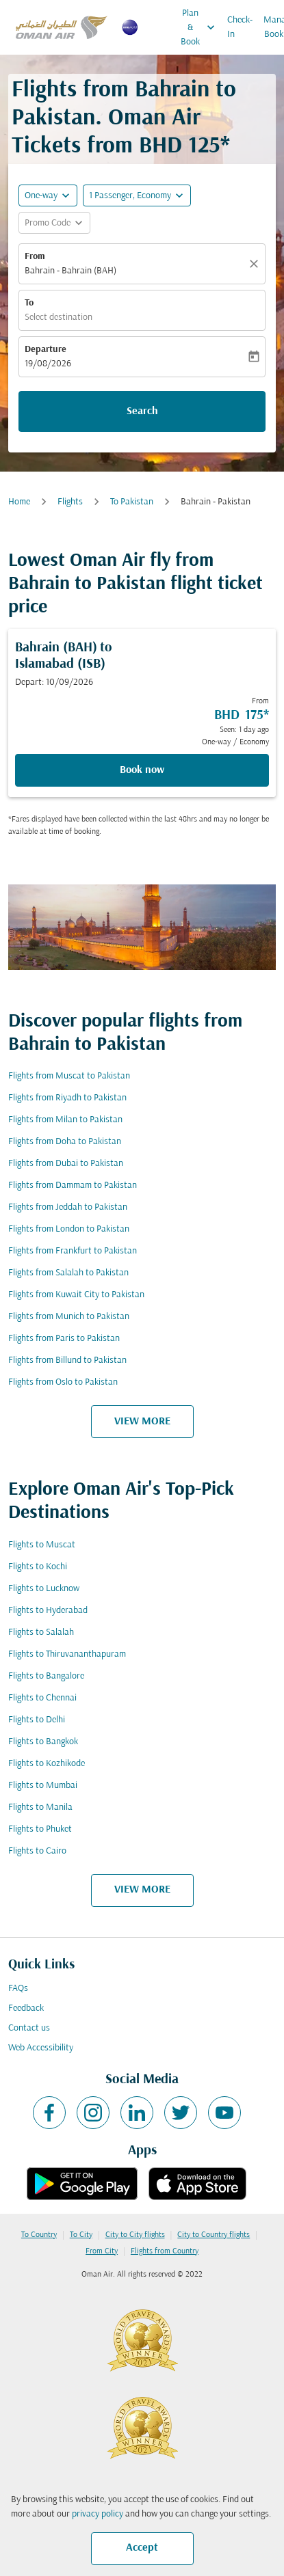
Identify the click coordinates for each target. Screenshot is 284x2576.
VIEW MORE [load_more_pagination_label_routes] (142, 1421)
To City (81, 2235)
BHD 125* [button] (184, 147)
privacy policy (97, 2514)
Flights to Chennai (42, 1698)
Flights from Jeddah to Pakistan (67, 1207)
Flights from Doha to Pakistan (64, 1142)
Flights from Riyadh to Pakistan (67, 1098)
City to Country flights (213, 2235)
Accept (142, 2548)
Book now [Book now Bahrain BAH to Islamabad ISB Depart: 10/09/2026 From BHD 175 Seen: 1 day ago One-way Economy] (142, 770)
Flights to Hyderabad (48, 1610)
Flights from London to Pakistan (68, 1229)
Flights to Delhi (36, 1720)
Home (19, 502)
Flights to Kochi (37, 1567)
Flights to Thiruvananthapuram (67, 1654)
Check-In (240, 27)
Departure (45, 349)
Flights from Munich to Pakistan (68, 1317)
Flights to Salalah (41, 1632)
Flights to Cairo (37, 1851)
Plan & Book (201, 27)
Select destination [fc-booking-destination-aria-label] (58, 317)
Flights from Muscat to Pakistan (69, 1076)
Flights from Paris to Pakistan (64, 1338)
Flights (70, 502)
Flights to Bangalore (46, 1676)
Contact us (29, 2028)
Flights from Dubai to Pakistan (65, 1163)
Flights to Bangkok (43, 1742)
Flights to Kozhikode (46, 1764)
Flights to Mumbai (42, 1785)
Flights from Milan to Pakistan (65, 1120)
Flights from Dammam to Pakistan (72, 1185)
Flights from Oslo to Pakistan (63, 1382)
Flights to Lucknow (43, 1589)
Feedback (26, 2008)
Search (142, 411)
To (29, 303)
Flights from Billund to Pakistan (67, 1360)
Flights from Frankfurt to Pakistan (72, 1251)
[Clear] (256, 264)
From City (102, 2251)
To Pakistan (131, 502)
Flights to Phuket (40, 1829)
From (35, 257)
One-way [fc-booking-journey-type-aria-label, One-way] (41, 196)
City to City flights (135, 2235)
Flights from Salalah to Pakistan (68, 1273)
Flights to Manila (40, 1807)
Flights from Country (164, 2251)
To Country (39, 2235)
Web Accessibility (40, 2048)
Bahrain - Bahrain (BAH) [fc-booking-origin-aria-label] (70, 271)
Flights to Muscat (41, 1545)
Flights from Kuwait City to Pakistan (76, 1295)
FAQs (18, 1988)
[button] (137, 195)
